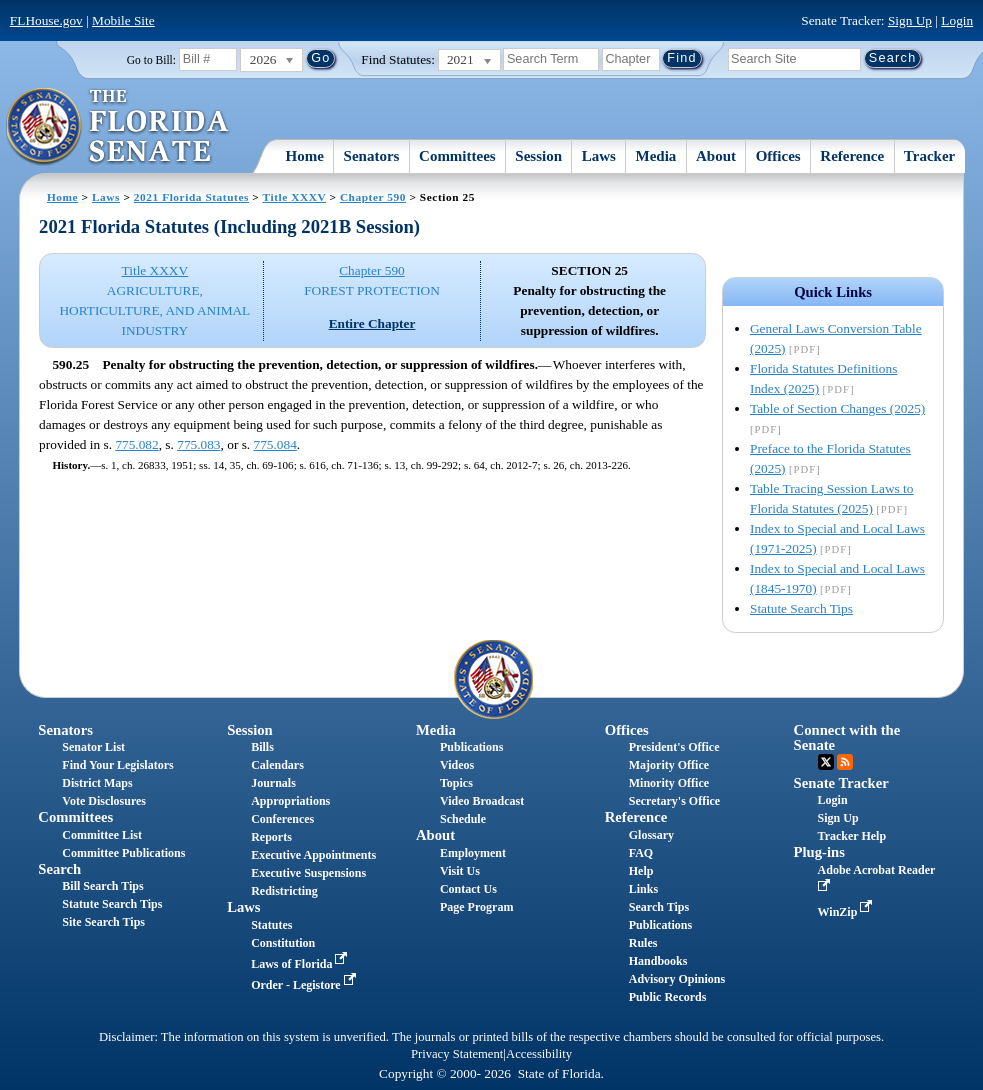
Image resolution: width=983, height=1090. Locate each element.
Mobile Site (123, 20)
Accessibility (539, 1054)
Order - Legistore (305, 985)
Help (641, 871)
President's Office (674, 747)
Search (59, 869)
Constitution (283, 943)
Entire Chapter (372, 323)
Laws (599, 156)
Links (643, 889)
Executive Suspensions (308, 873)
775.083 (198, 444)
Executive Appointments (313, 855)
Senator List (93, 747)
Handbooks (658, 961)
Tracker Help (852, 836)
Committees (457, 156)
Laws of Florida (301, 964)
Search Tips (659, 907)
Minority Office (669, 783)
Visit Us (460, 871)
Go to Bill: (151, 60)
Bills (262, 747)
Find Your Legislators (117, 765)
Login (957, 20)
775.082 (136, 444)
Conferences (282, 819)
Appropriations (290, 801)
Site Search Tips (103, 922)
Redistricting (284, 891)
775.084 (275, 444)
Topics (456, 783)
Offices (778, 156)
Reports (271, 837)
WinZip (847, 912)
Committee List (102, 835)
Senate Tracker (841, 783)
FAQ (641, 853)
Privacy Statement (457, 1054)
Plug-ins (819, 852)
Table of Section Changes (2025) (837, 408)
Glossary (651, 835)
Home (305, 156)
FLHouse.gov (46, 20)
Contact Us (468, 889)
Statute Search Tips (801, 608)
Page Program (476, 907)
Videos (457, 765)
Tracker (929, 156)
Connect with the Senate (847, 737)
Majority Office (669, 765)
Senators (372, 156)
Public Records (668, 997)
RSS (845, 762)
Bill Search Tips (102, 886)
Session (538, 156)
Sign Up (910, 20)
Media (656, 156)
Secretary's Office (674, 801)
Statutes (271, 925)
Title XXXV (294, 197)
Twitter (826, 762)
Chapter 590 (373, 197)
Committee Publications (123, 853)
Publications (471, 747)
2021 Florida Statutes (191, 197)
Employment (473, 853)
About (716, 156)
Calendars (277, 765)
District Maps (97, 783)
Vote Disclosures (104, 801)
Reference (852, 156)
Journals (273, 783)
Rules (643, 943)
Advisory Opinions (677, 979)
